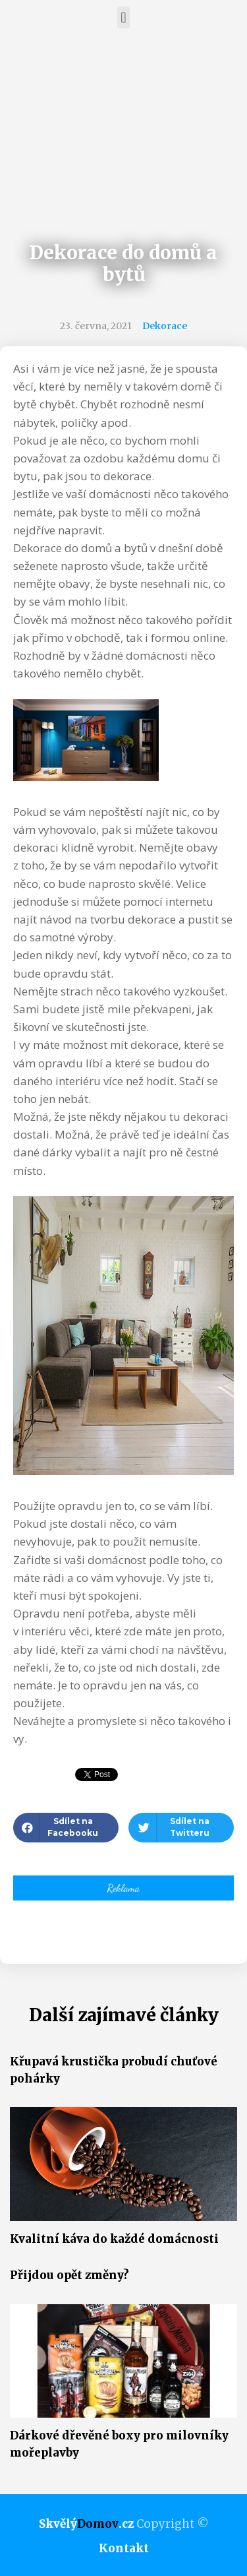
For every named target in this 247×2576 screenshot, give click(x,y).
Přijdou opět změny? (69, 2275)
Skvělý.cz (86, 2524)
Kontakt (124, 2548)
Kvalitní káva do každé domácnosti (114, 2239)
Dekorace (164, 326)
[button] (123, 17)
